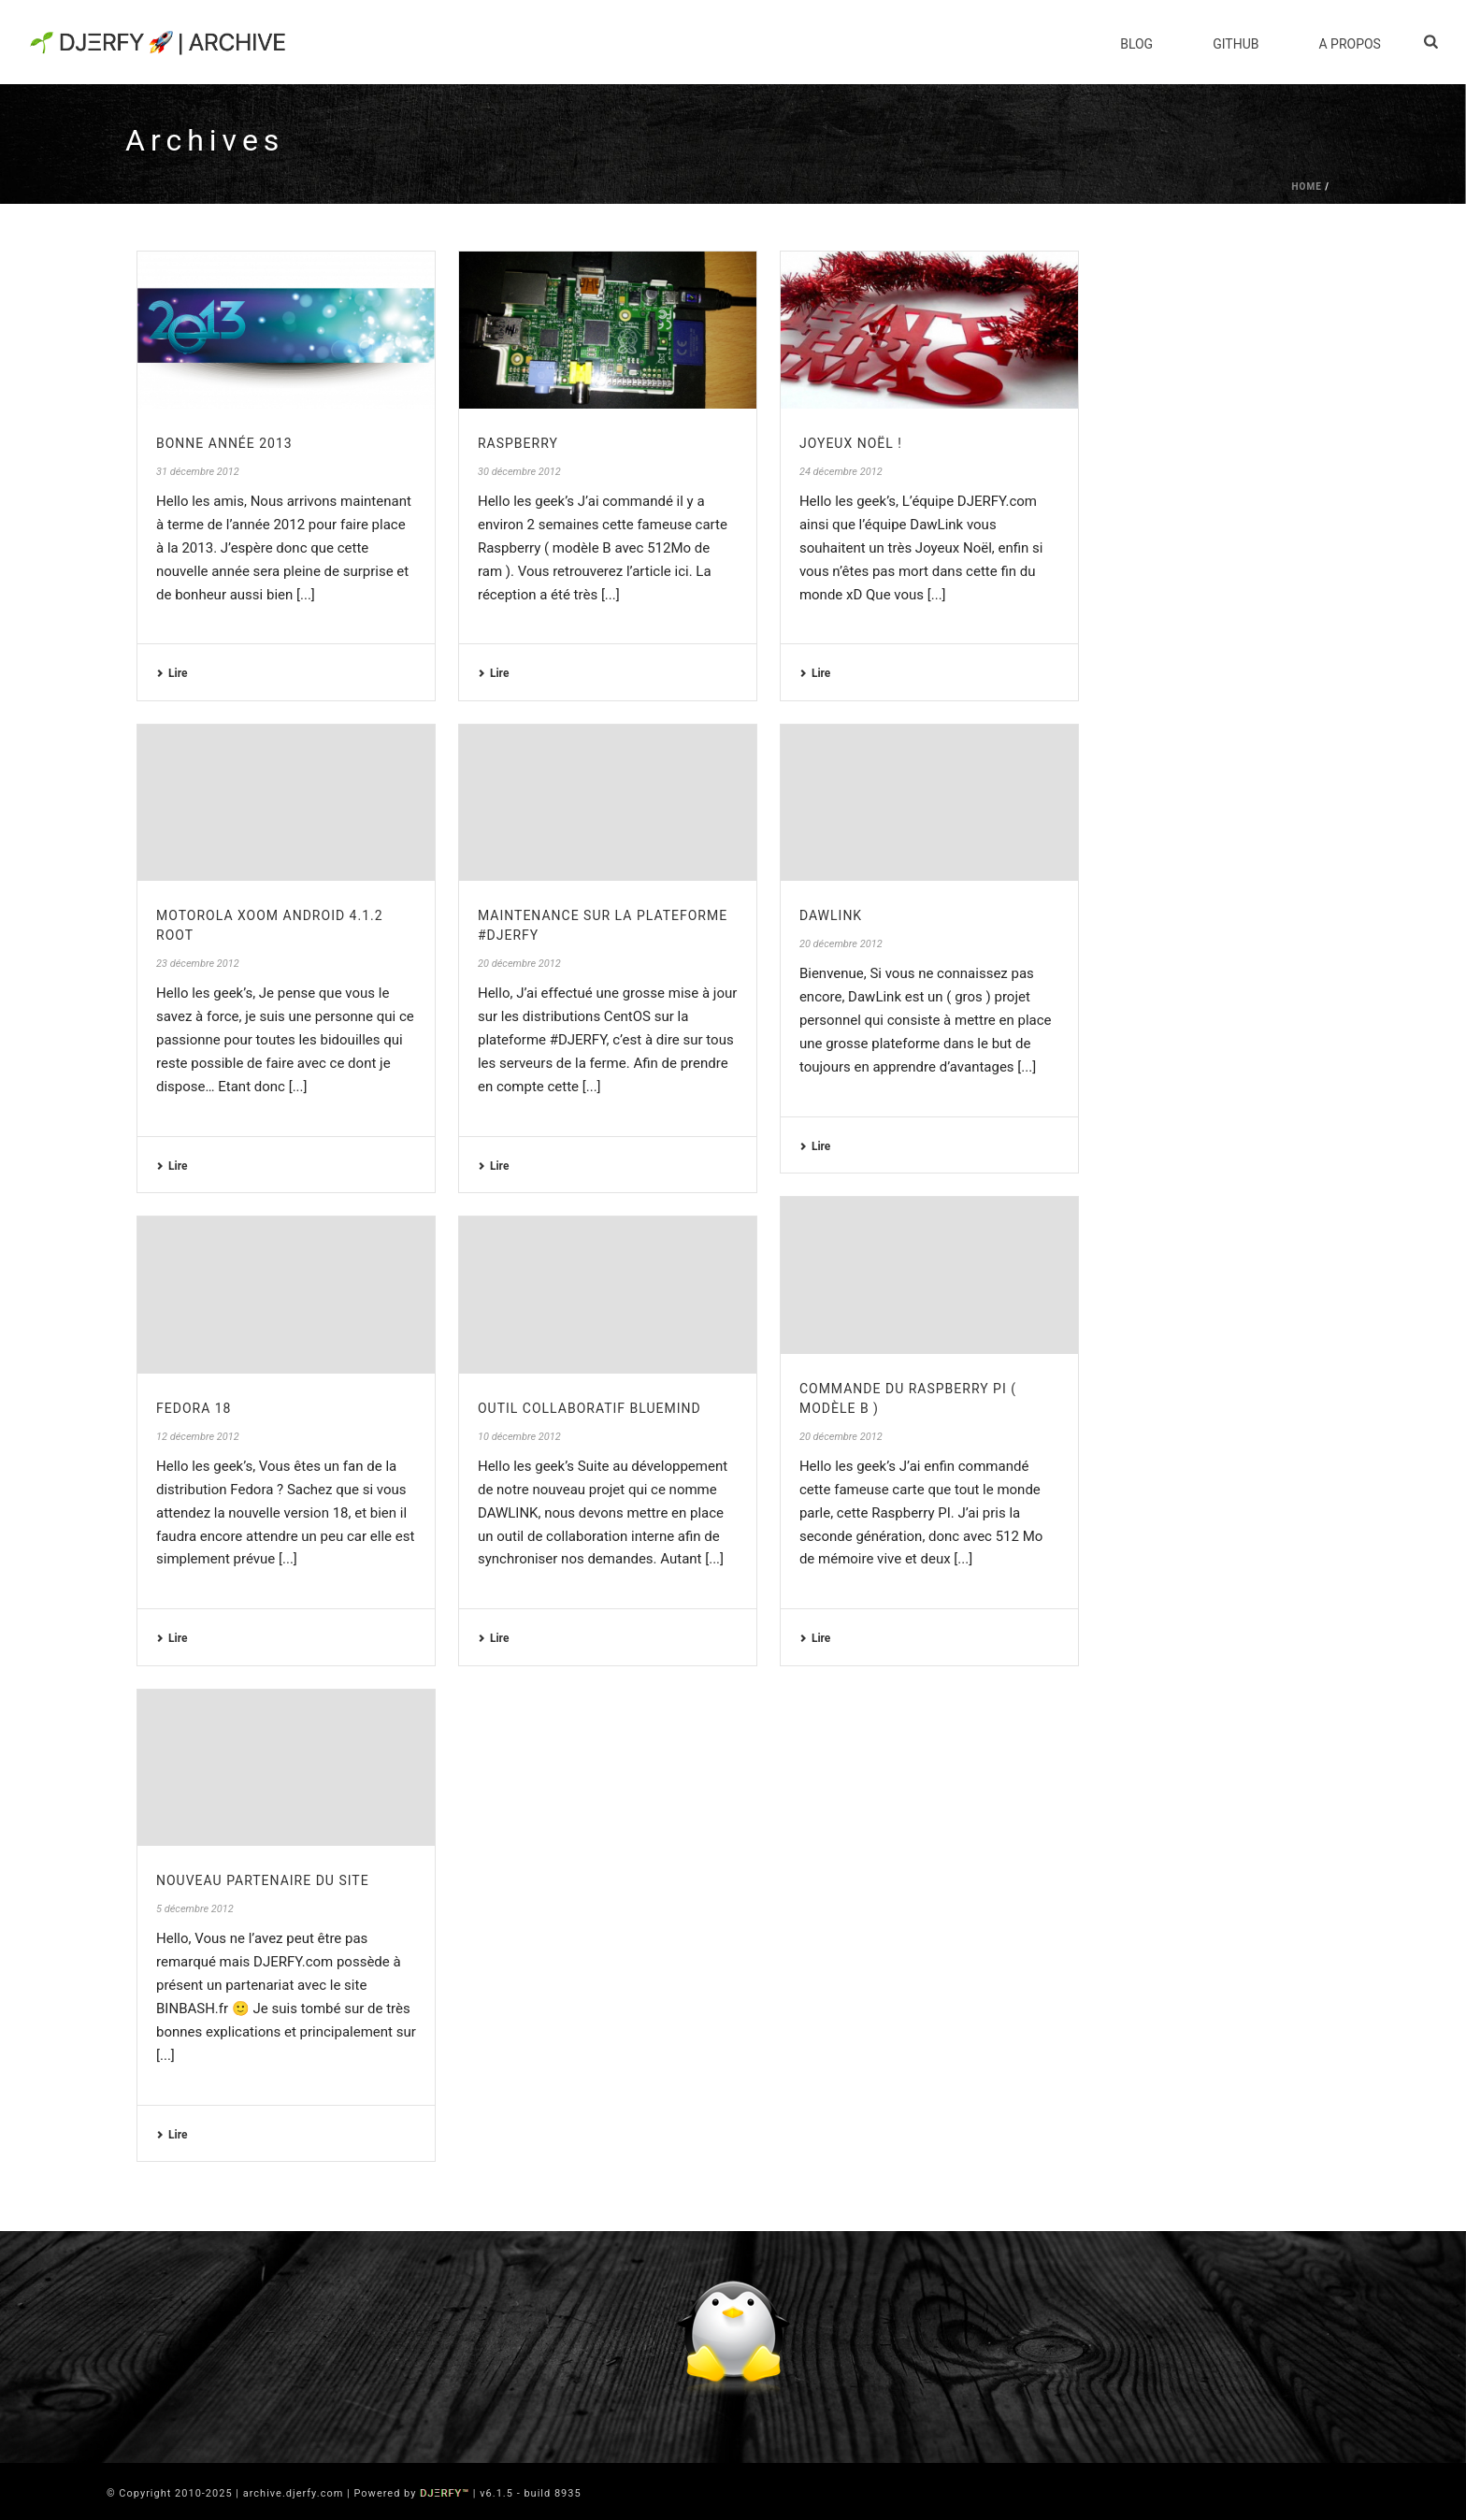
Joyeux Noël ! (850, 443)
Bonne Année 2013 (224, 443)
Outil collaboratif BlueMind (589, 1408)
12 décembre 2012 (197, 1437)
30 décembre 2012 (519, 472)
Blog (1136, 43)
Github (1235, 43)
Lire (171, 673)
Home (1306, 186)
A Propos (1349, 43)
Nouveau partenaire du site (262, 1880)
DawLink (830, 915)
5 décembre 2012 (195, 1909)
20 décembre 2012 (519, 964)
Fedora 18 (193, 1408)
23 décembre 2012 (197, 964)
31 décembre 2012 (197, 472)
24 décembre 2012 (841, 472)
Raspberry (518, 443)
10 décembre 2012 (519, 1437)
